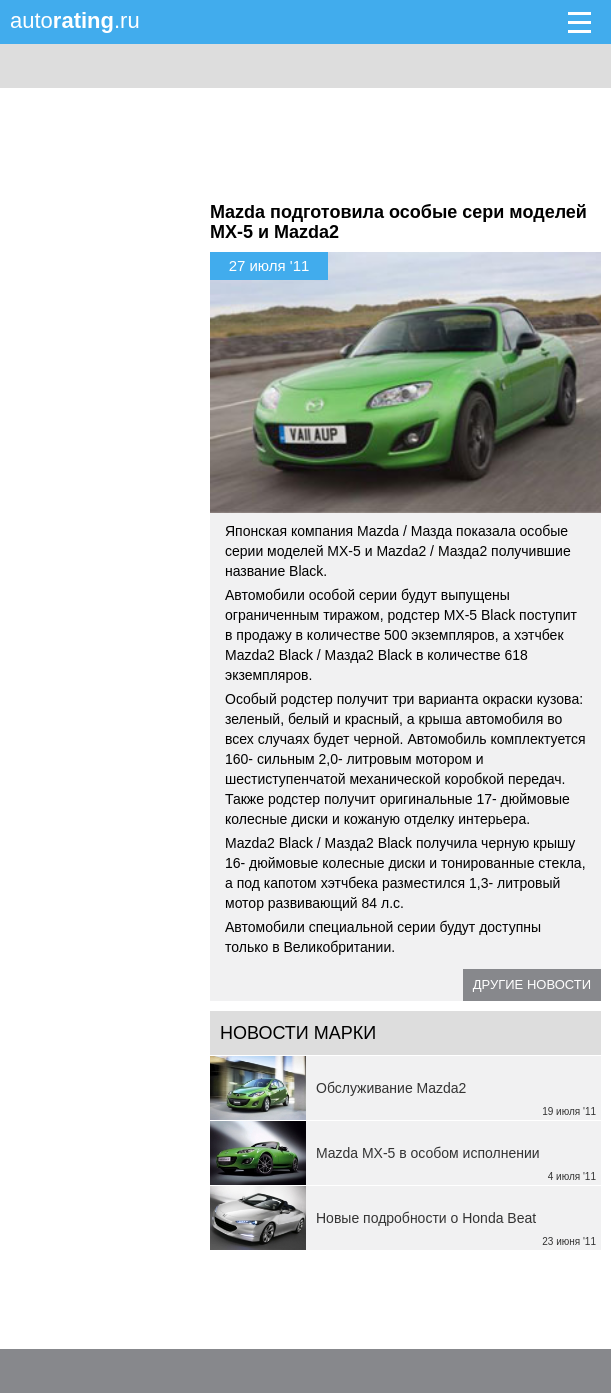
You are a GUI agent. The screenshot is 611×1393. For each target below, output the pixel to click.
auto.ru (75, 20)
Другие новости (532, 984)
